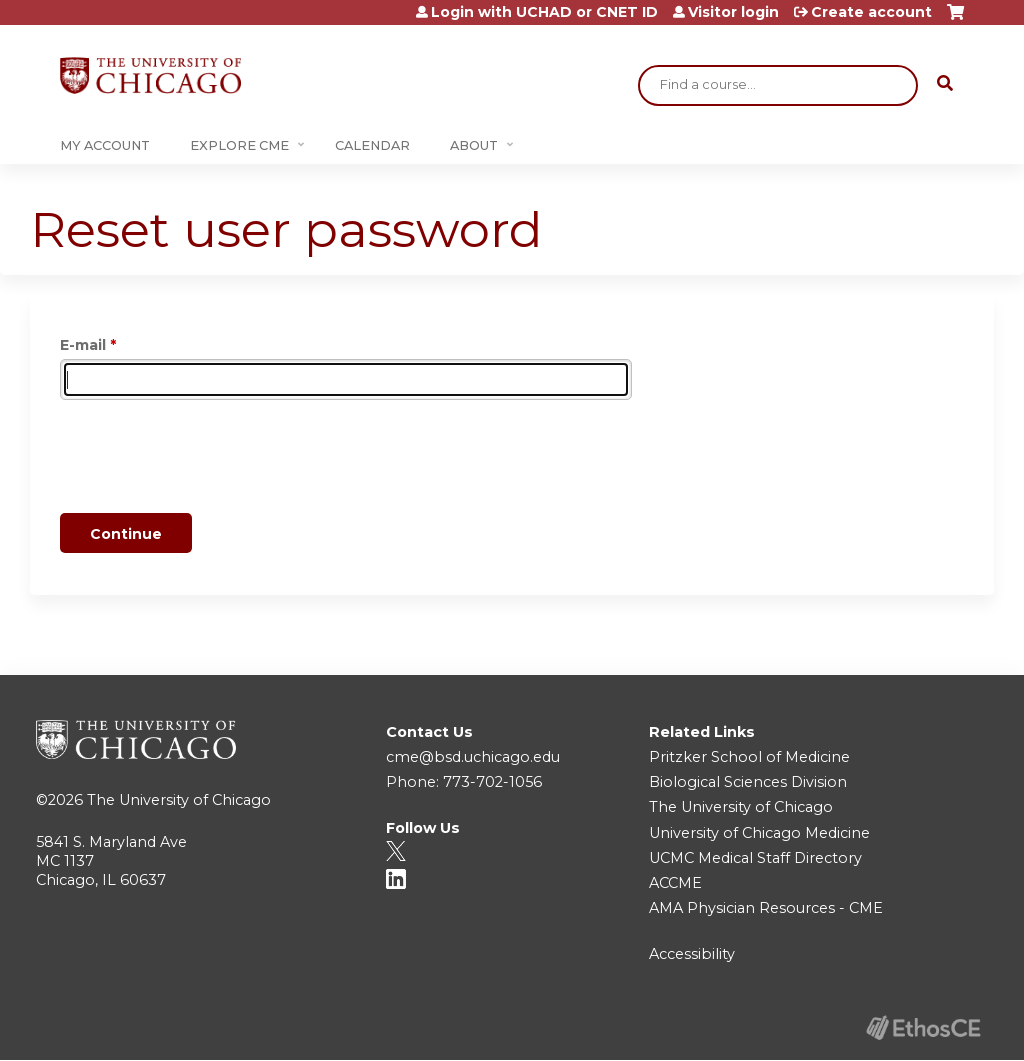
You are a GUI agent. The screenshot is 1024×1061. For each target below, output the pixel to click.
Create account (871, 12)
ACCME (675, 883)
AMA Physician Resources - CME (766, 908)
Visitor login (733, 12)
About (474, 145)
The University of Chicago (179, 800)
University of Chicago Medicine (759, 833)
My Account (105, 145)
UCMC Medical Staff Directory (755, 858)
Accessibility (692, 954)
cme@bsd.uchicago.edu (473, 757)
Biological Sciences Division (748, 782)
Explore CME (239, 145)
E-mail (83, 345)
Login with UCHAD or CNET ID (544, 12)
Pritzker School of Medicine (749, 757)
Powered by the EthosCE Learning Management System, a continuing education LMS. (923, 1027)
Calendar (372, 145)
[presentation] (212, 460)
